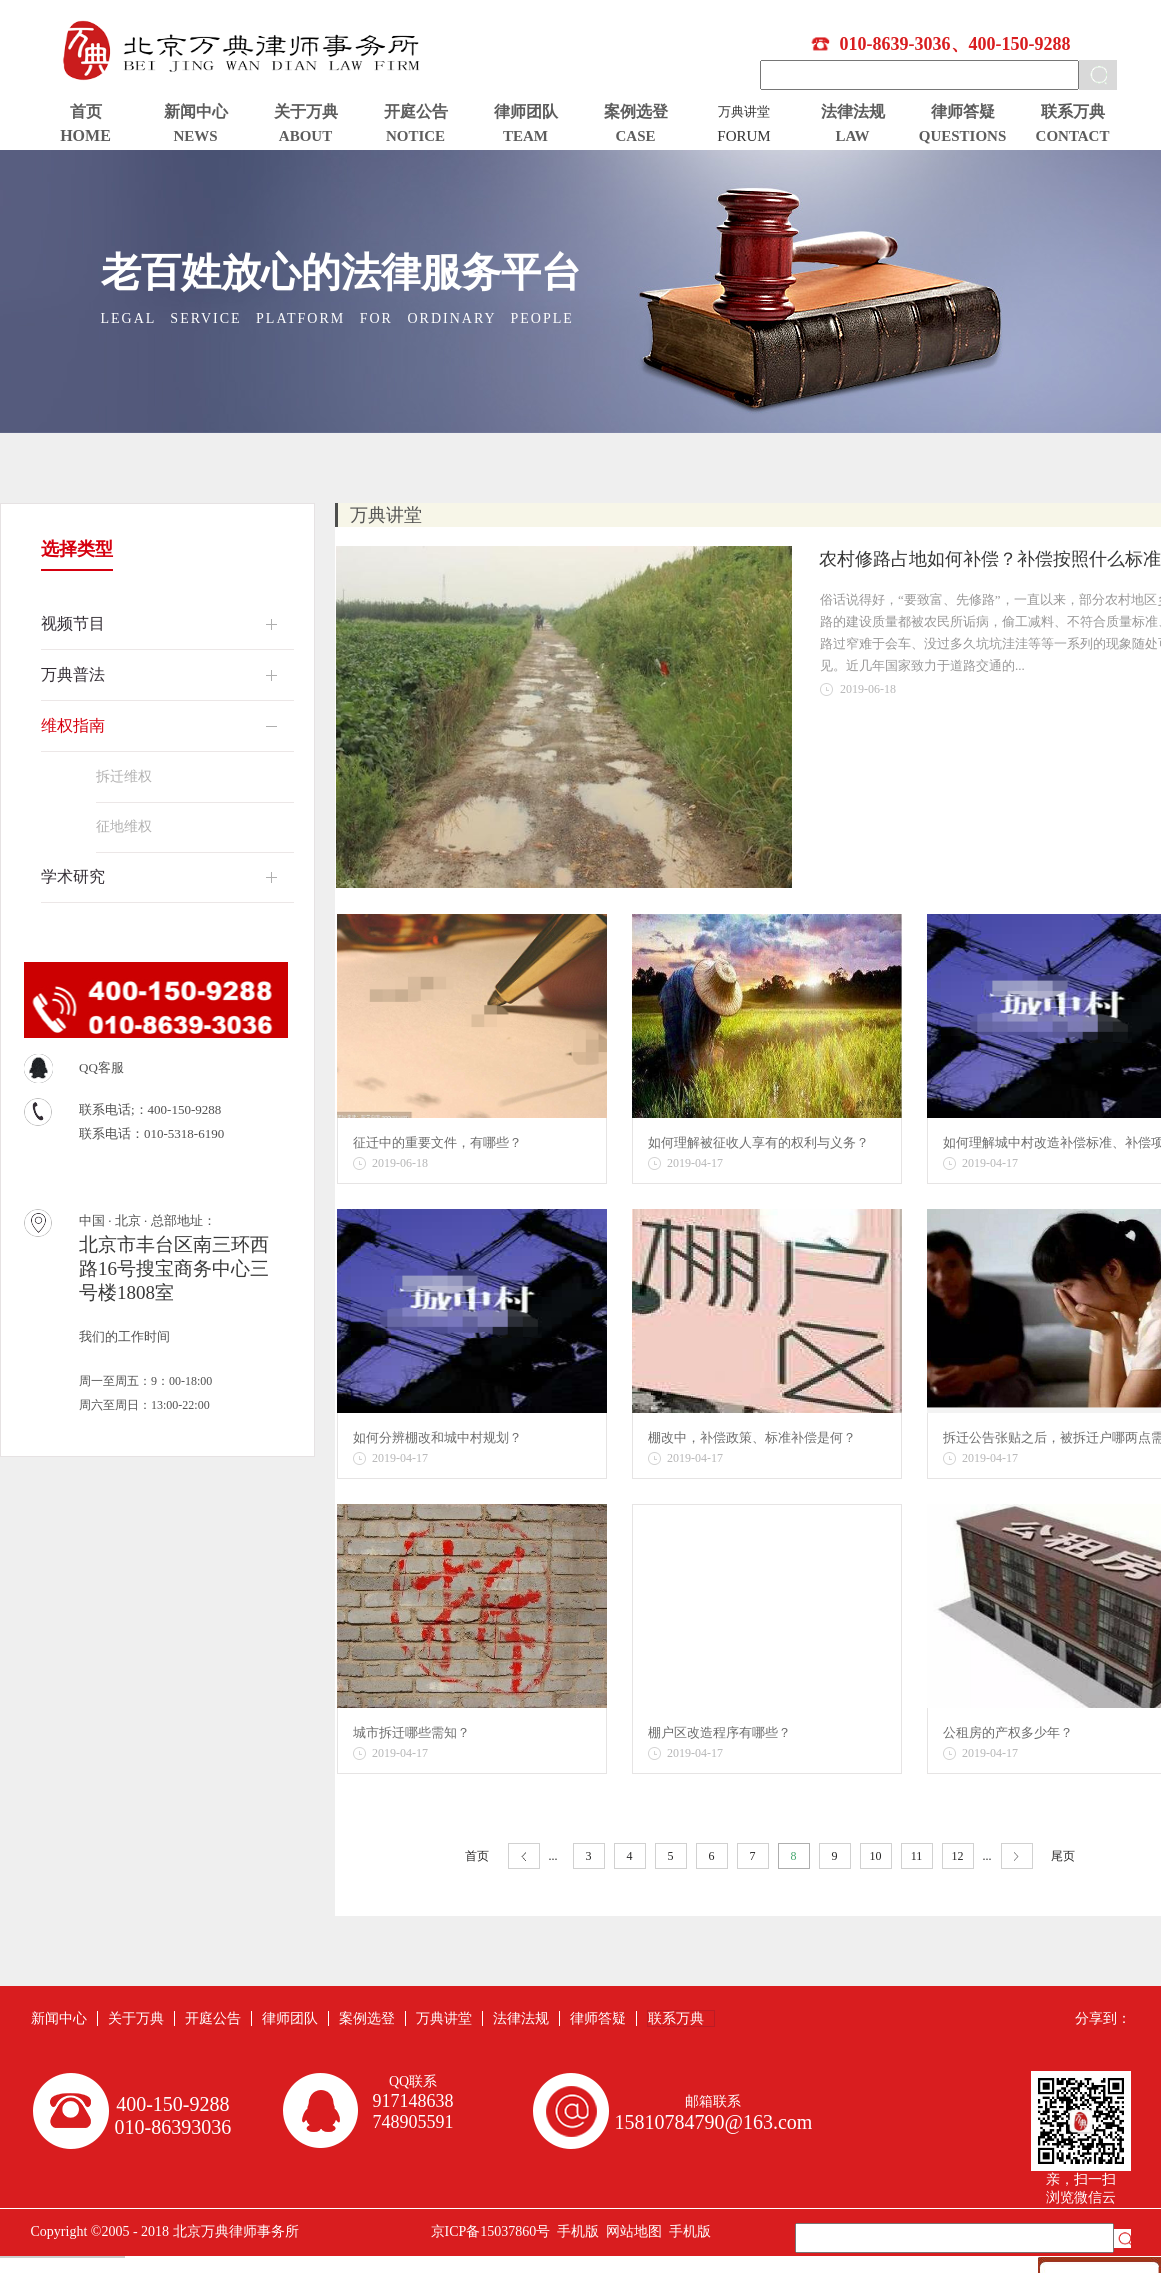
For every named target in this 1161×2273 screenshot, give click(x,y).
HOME (85, 135)
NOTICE (415, 136)
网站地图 (630, 2231)
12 (958, 1856)
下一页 (1017, 1856)
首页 (86, 111)
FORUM (743, 136)
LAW (852, 136)
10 (876, 1856)
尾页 (1063, 1856)
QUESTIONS (963, 136)
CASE (635, 136)
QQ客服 (101, 1067)
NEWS (195, 136)
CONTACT (1073, 136)
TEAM (525, 136)
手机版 (574, 2231)
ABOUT (305, 136)
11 (917, 1856)
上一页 (524, 1856)
